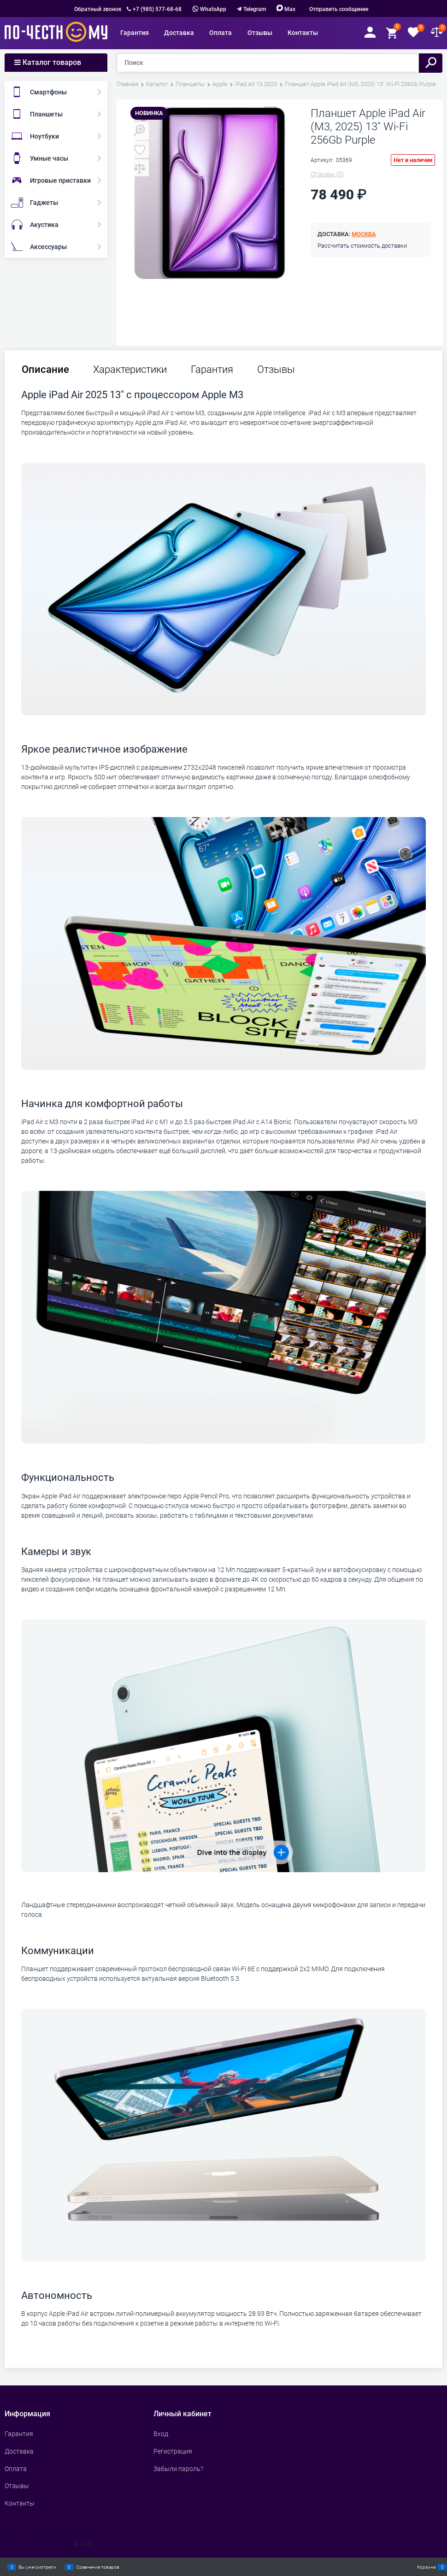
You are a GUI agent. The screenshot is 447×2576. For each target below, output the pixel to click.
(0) (327, 174)
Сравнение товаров (97, 2567)
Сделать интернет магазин (36, 2543)
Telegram (254, 9)
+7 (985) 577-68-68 (157, 9)
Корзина (426, 2567)
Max (285, 9)
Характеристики (130, 370)
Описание (45, 370)
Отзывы (276, 370)
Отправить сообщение (338, 9)
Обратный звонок (98, 9)
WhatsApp (209, 9)
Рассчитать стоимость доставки (362, 245)
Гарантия (212, 370)
